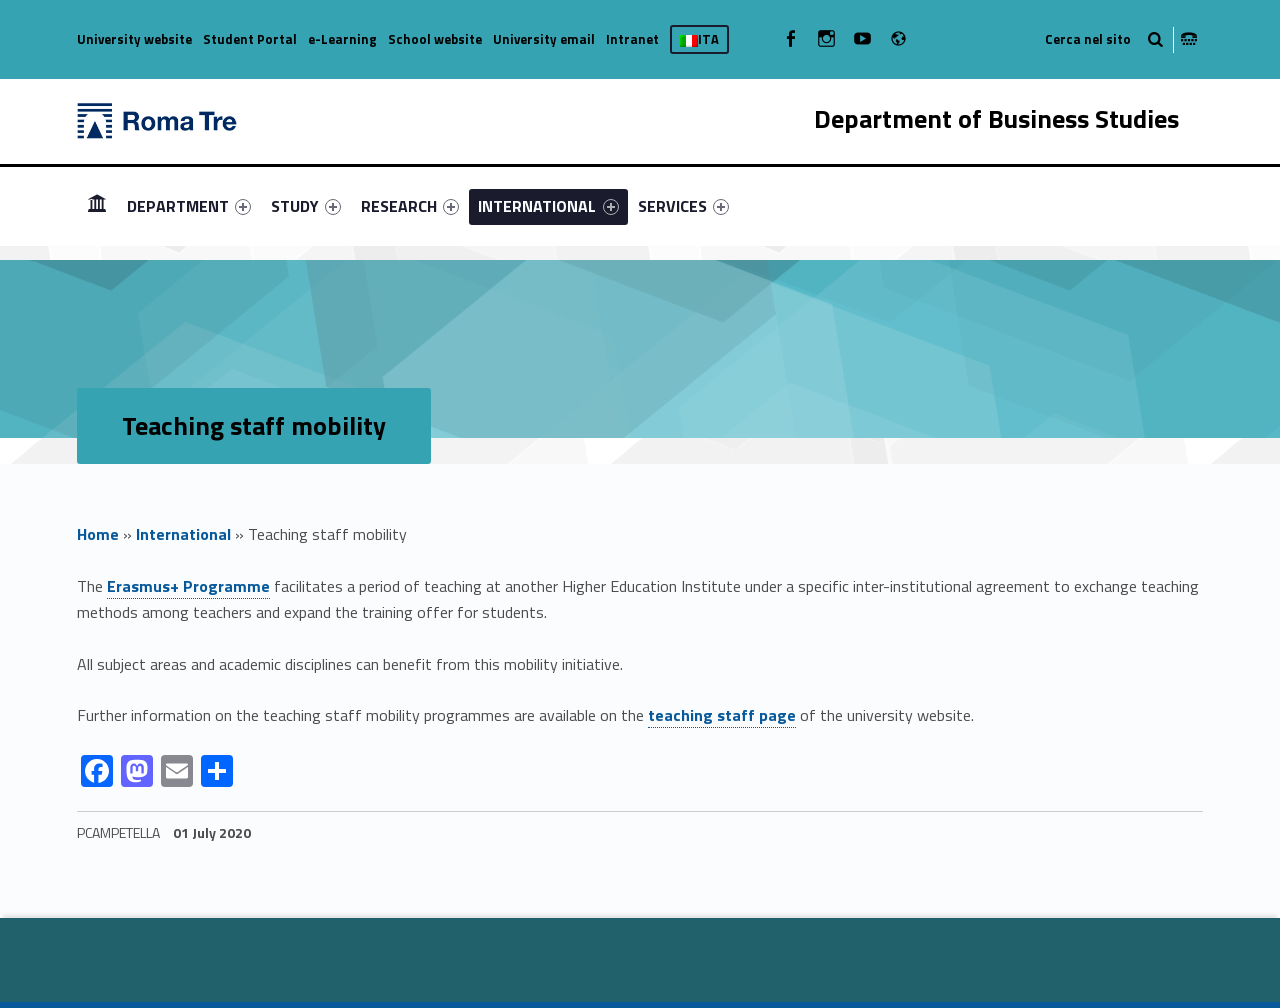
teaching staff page (722, 715)
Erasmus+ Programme (188, 586)
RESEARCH (410, 206)
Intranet (632, 39)
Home (98, 534)
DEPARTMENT (189, 206)
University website (134, 39)
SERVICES (683, 206)
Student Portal (250, 39)
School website (435, 39)
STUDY (306, 206)
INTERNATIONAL (548, 206)
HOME (97, 205)
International (183, 534)
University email (544, 39)
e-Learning (342, 39)
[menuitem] (97, 206)
